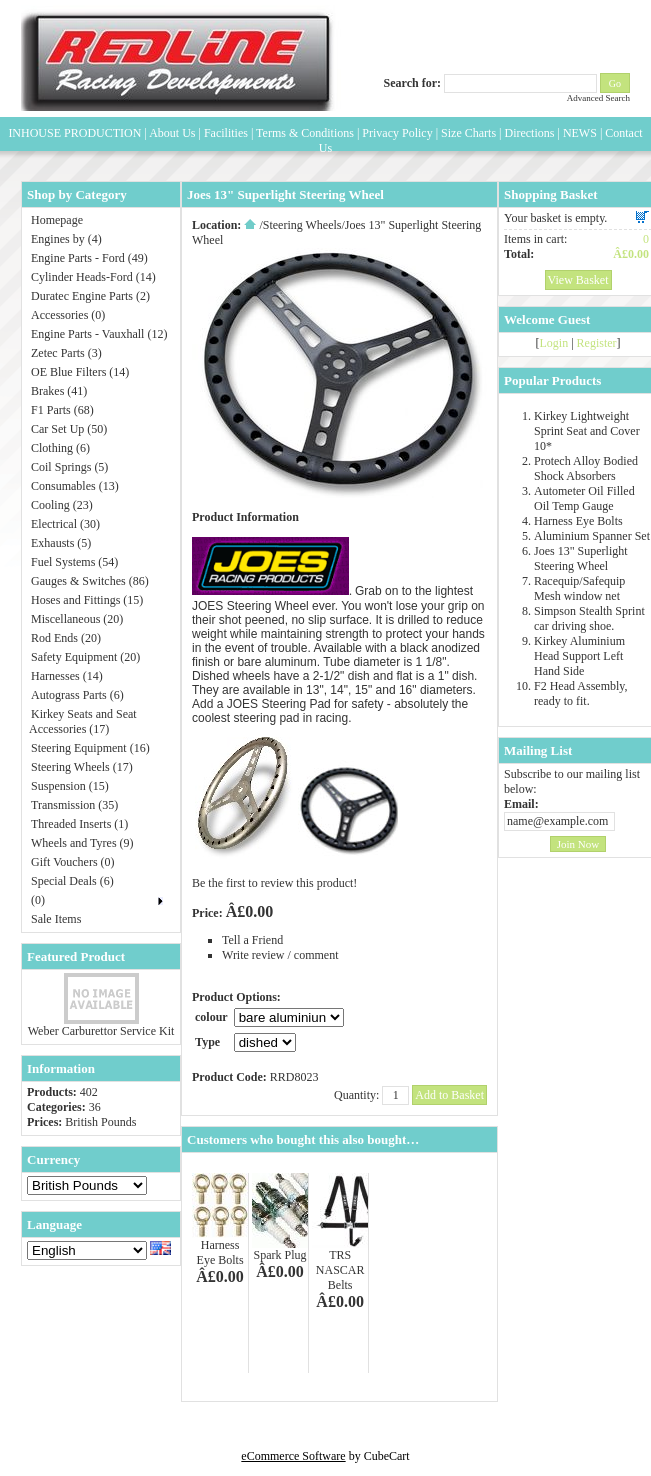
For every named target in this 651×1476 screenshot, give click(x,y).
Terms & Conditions (305, 133)
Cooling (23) (62, 505)
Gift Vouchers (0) (73, 862)
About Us (172, 133)
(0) (38, 900)
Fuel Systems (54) (74, 562)
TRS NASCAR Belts (340, 1270)
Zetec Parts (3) (66, 353)
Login (553, 343)
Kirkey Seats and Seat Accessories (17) (83, 721)
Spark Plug (280, 1255)
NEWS (580, 133)
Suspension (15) (70, 786)
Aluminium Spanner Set (592, 536)
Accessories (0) (68, 315)
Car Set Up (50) (69, 429)
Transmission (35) (74, 805)
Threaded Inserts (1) (79, 824)
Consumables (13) (75, 486)
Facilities (226, 133)
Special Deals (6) (72, 881)
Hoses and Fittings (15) (87, 600)
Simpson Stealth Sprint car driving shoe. (589, 618)
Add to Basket (449, 1095)
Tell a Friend (252, 940)
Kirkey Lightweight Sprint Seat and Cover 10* (587, 431)
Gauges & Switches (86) (90, 581)
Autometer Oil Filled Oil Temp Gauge (584, 498)
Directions (529, 133)
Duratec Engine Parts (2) (90, 296)
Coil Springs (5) (69, 467)
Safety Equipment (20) (85, 657)
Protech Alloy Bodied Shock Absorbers (586, 468)
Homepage (57, 220)
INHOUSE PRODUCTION (74, 133)
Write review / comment (280, 955)
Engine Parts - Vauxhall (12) (99, 334)
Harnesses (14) (67, 676)
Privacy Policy (397, 133)
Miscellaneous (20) (77, 619)
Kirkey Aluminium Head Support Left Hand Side (579, 656)
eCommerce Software (293, 1456)
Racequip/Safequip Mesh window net (579, 588)
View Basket (578, 280)
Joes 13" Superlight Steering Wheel (581, 558)
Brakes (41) (59, 391)
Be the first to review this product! (274, 883)
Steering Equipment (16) (90, 748)
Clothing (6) (60, 448)
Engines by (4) (66, 239)
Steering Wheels (302, 225)
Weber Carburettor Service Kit (101, 1031)
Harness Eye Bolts (220, 1252)
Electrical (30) (65, 524)
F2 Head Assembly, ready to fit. (581, 693)
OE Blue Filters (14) (80, 372)
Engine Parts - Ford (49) (89, 258)
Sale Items (56, 919)
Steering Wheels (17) (82, 767)
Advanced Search (598, 98)
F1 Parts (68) (62, 410)
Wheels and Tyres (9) (82, 843)
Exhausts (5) (61, 543)
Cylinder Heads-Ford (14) (93, 277)
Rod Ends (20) (66, 638)
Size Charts (468, 133)
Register (597, 343)
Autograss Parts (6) (77, 695)
